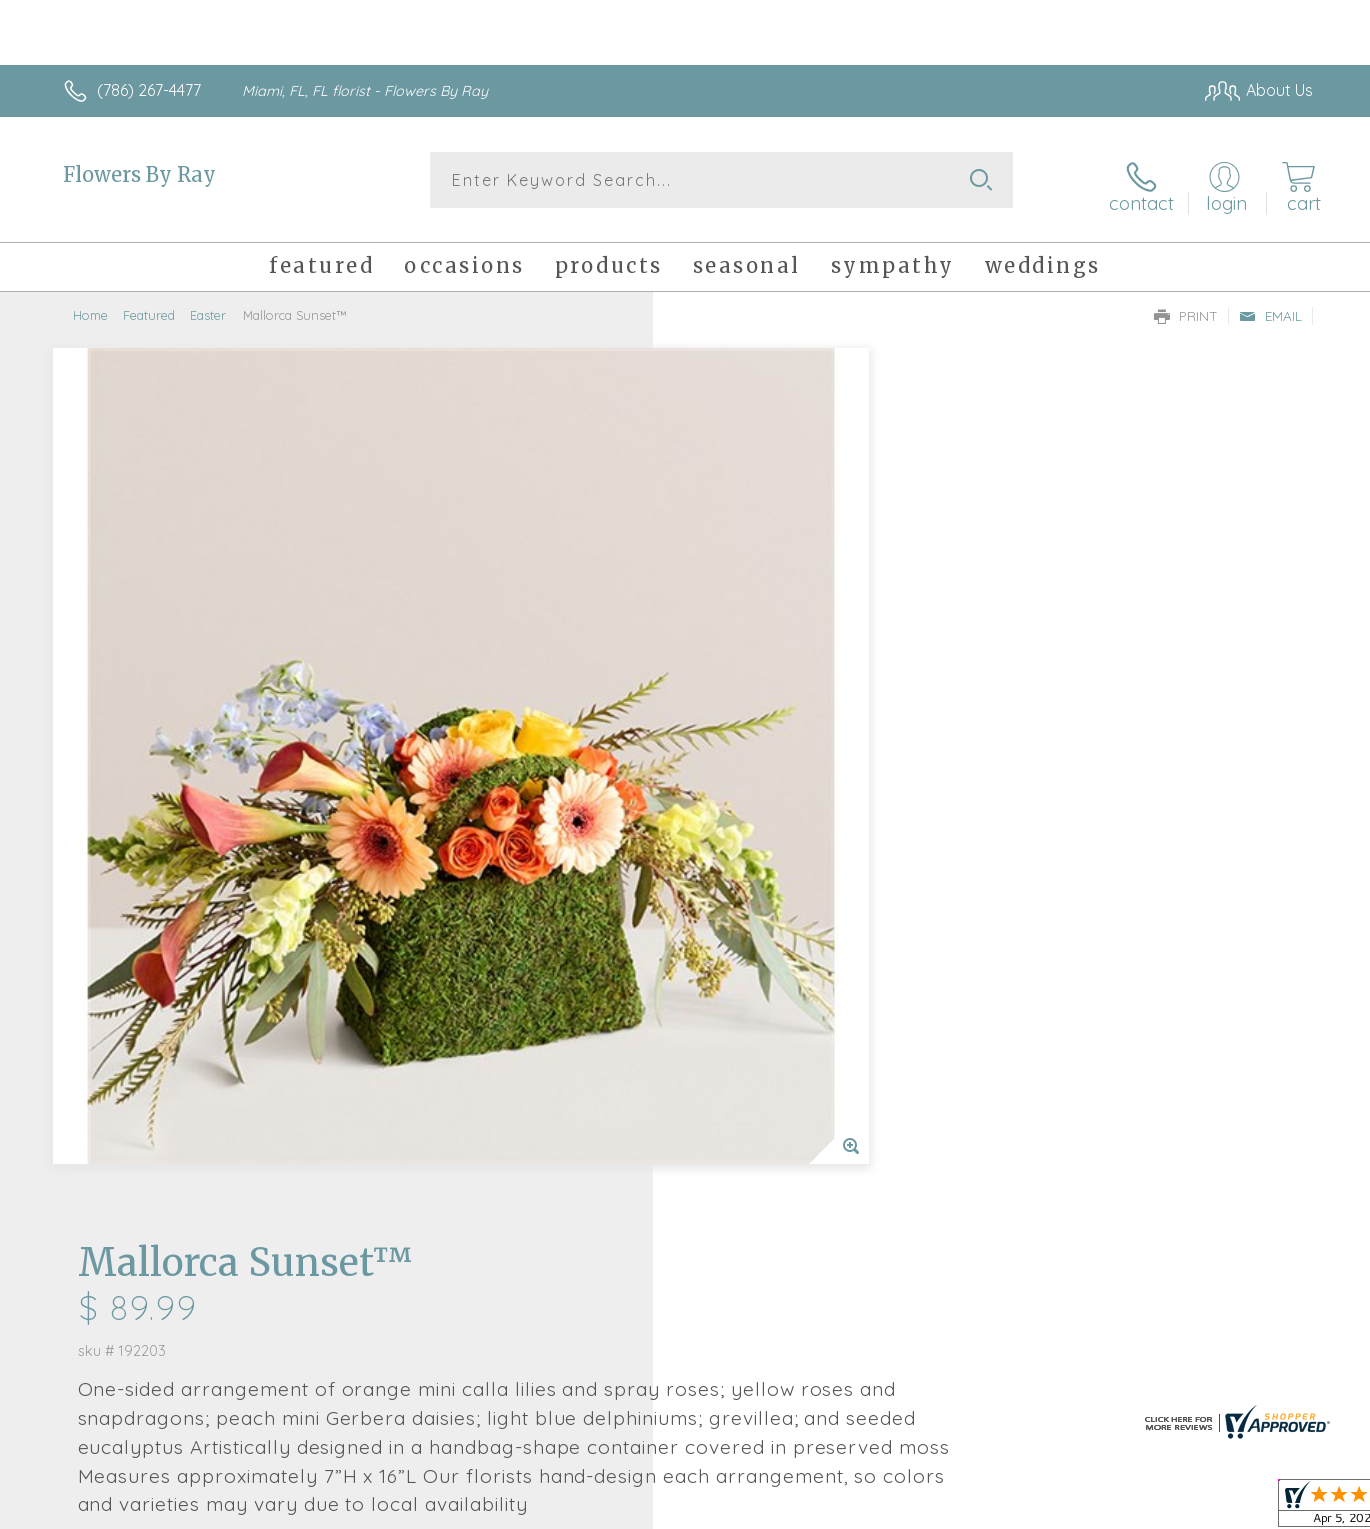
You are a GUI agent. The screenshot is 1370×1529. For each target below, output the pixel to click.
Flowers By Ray (139, 174)
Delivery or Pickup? (765, 807)
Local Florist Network (1136, 1509)
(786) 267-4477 (149, 90)
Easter (208, 305)
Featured (149, 305)
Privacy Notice (993, 1509)
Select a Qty (732, 710)
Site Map (1259, 1509)
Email (1270, 306)
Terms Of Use (875, 1509)
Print (1186, 306)
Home (90, 305)
